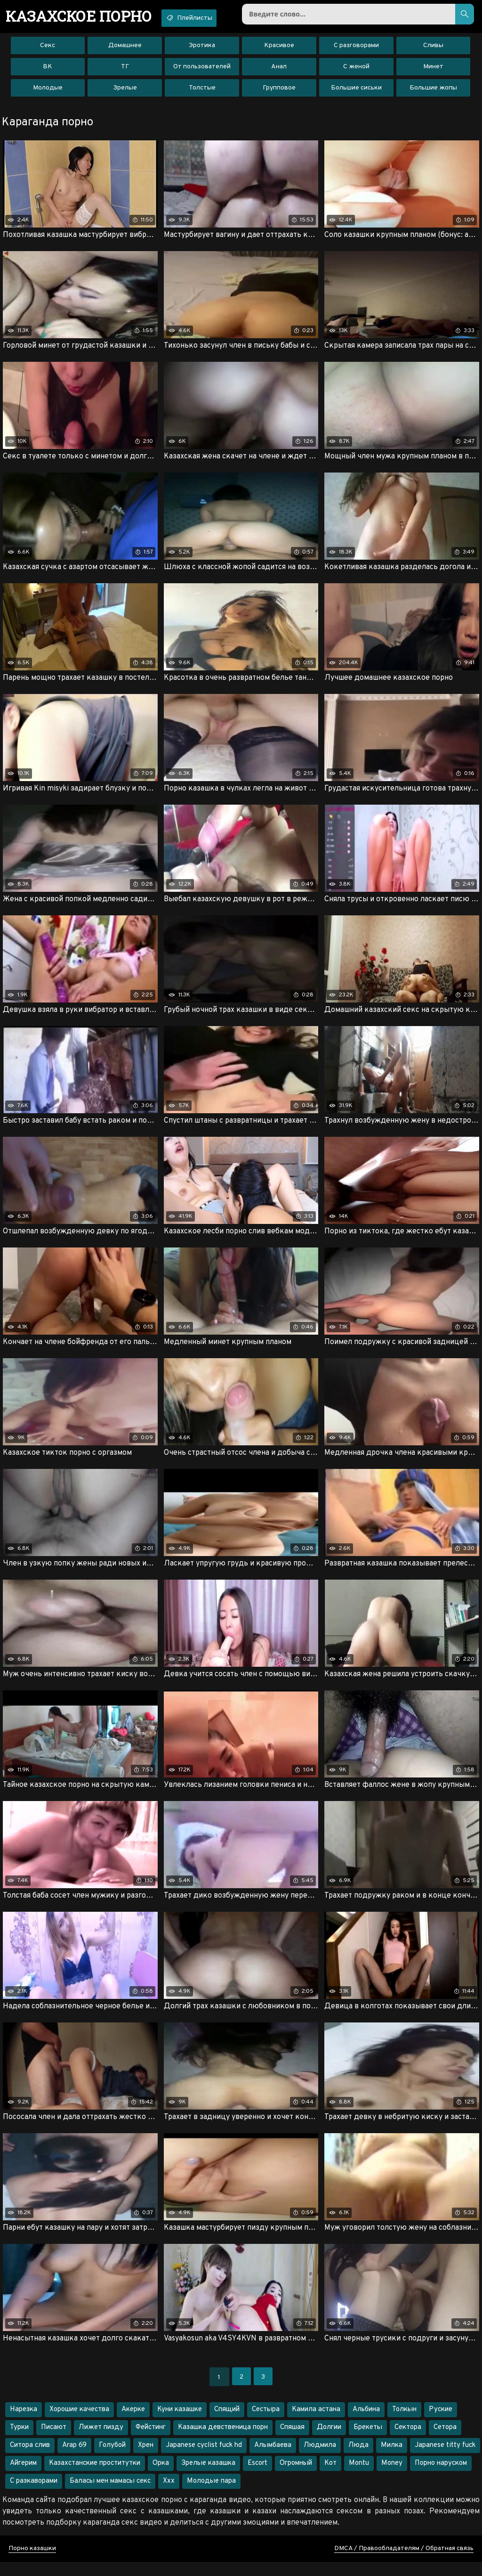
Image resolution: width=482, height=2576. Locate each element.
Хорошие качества (79, 2423)
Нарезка (23, 2423)
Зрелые (125, 92)
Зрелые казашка (208, 2477)
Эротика (202, 49)
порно (84, 16)
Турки (19, 2441)
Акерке (133, 2423)
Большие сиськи (356, 92)
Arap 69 (74, 2459)
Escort (257, 2477)
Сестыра (266, 2423)
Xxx (169, 2495)
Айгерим (23, 2477)
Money (391, 2477)
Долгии (329, 2441)
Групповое (279, 92)
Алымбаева (272, 2459)
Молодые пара (211, 2495)
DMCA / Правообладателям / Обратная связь (404, 2563)
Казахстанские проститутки (94, 2477)
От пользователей (202, 70)
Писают (53, 2441)
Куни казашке (179, 2423)
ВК (47, 70)
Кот (330, 2477)
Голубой (112, 2459)
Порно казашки (32, 2563)
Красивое (279, 49)
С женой (356, 70)
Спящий (227, 2423)
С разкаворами (33, 2495)
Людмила (320, 2459)
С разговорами (356, 49)
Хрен (145, 2459)
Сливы (433, 49)
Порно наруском (441, 2477)
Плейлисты (203, 18)
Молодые (48, 92)
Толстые (202, 92)
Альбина (366, 2423)
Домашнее (125, 49)
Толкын (404, 2423)
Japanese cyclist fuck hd (204, 2459)
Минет (433, 70)
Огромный (296, 2477)
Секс (47, 49)
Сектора (407, 2441)
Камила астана (316, 2423)
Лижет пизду (101, 2441)
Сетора (445, 2441)
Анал (279, 70)
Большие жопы (433, 92)
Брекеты (367, 2441)
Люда (358, 2459)
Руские (440, 2423)
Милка (391, 2459)
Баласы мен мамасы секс (110, 2495)
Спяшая (292, 2441)
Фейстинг (151, 2441)
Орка (161, 2477)
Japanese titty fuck (445, 2459)
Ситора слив (30, 2459)
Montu (359, 2477)
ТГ (125, 70)
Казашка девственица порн (223, 2441)
